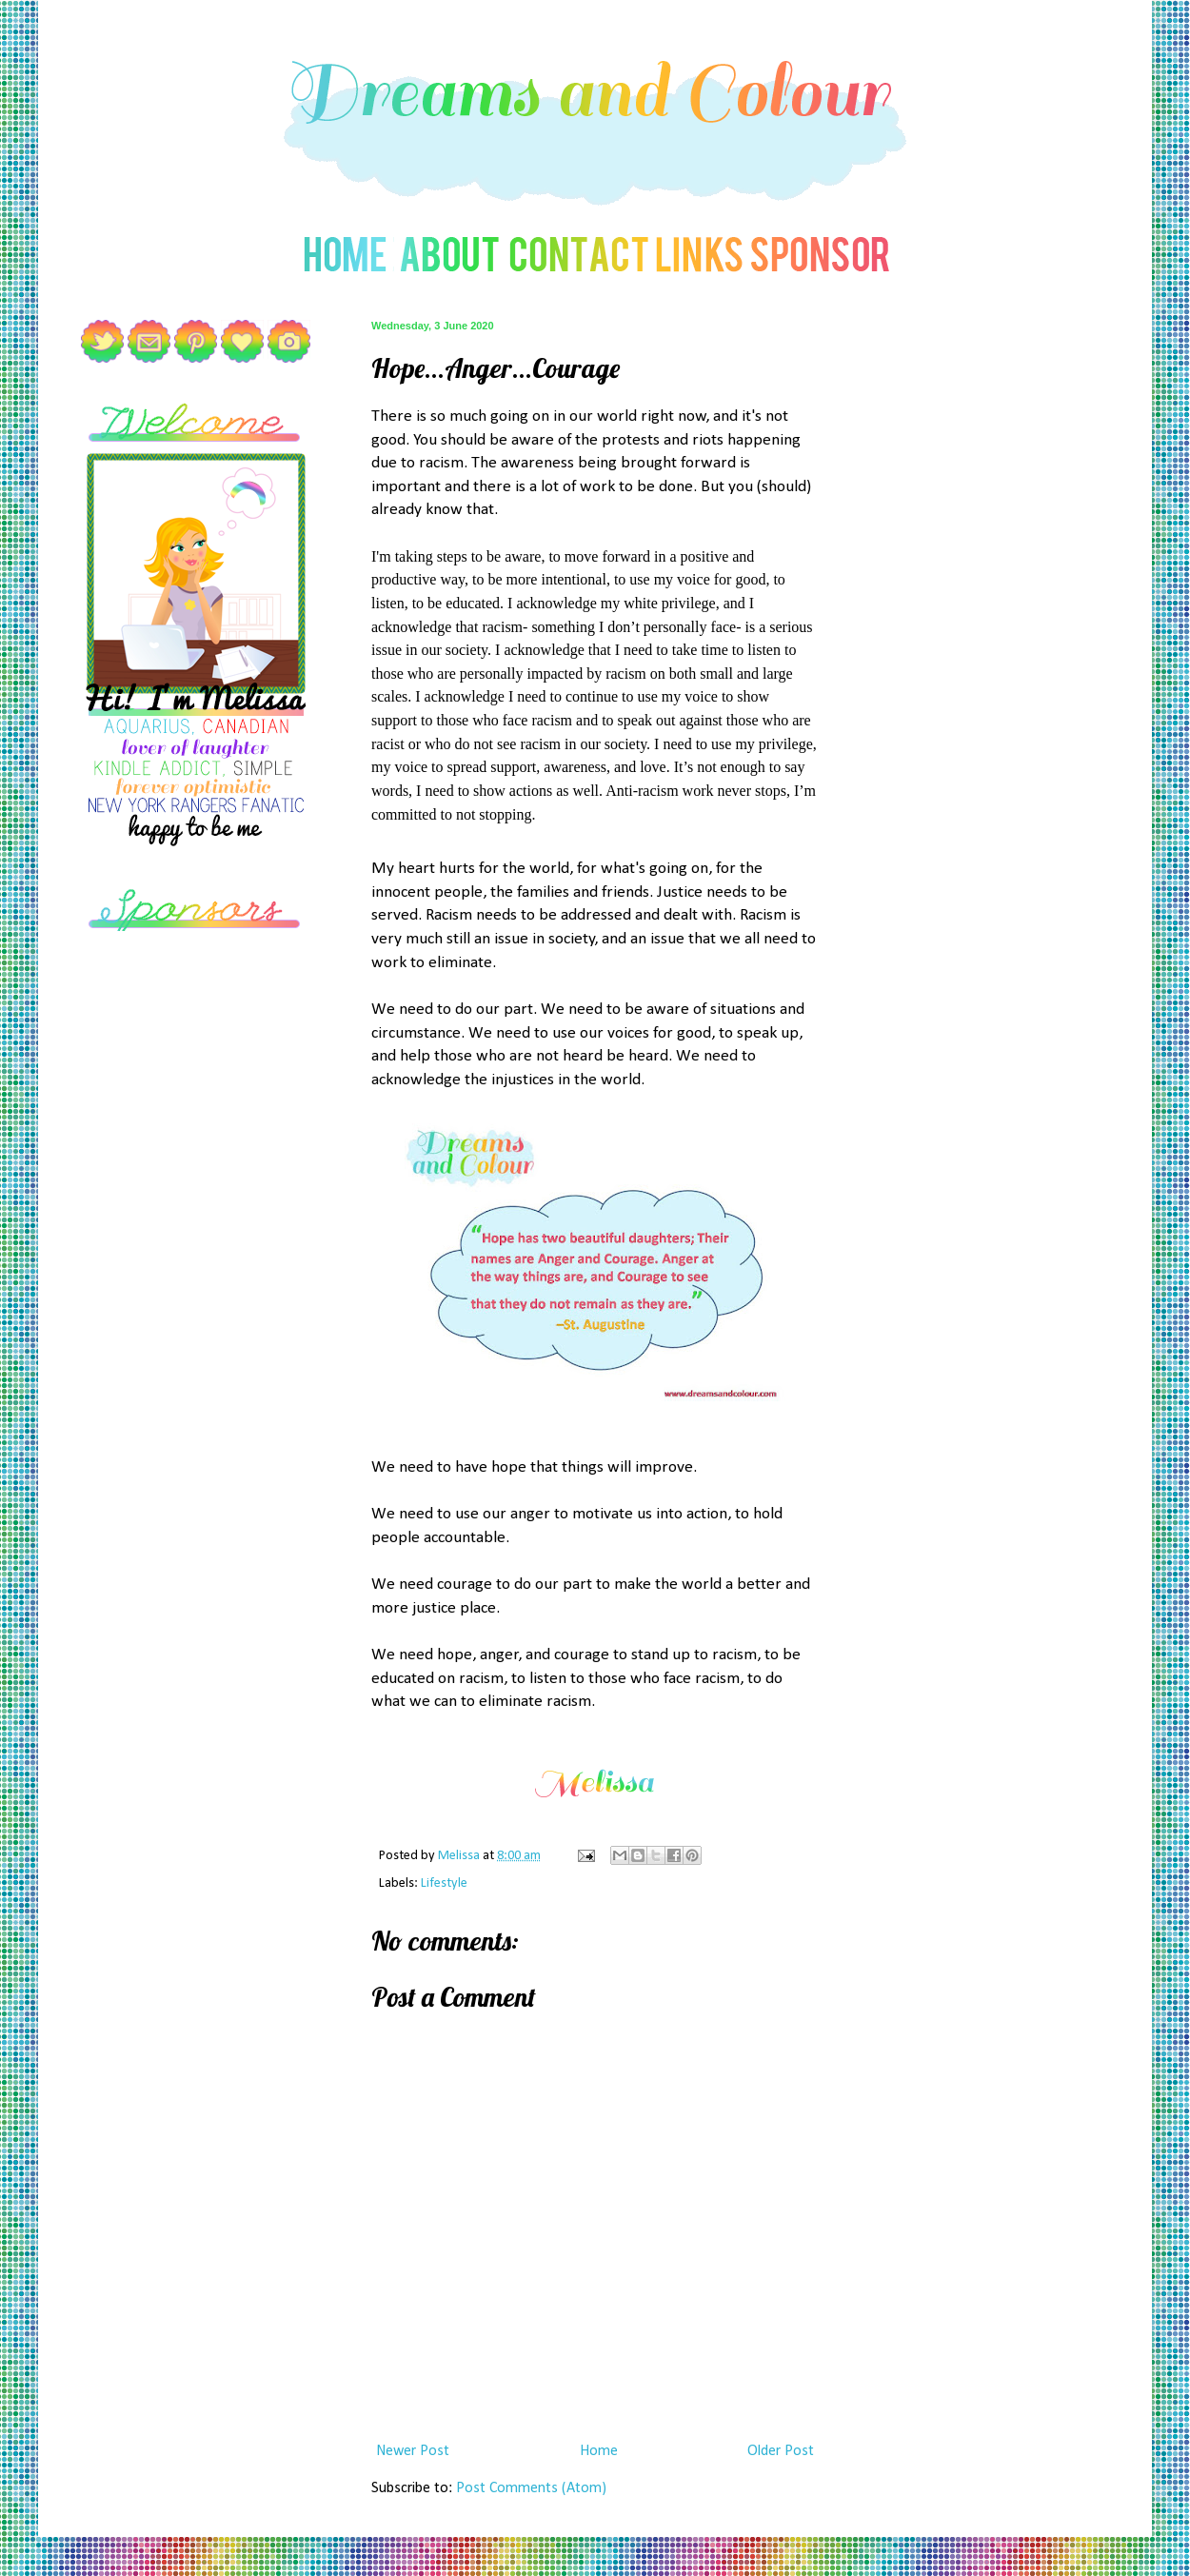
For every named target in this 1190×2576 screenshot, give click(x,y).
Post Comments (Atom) (531, 2488)
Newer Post (412, 2451)
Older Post (780, 2451)
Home (599, 2451)
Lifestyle (444, 1883)
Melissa (460, 1856)
